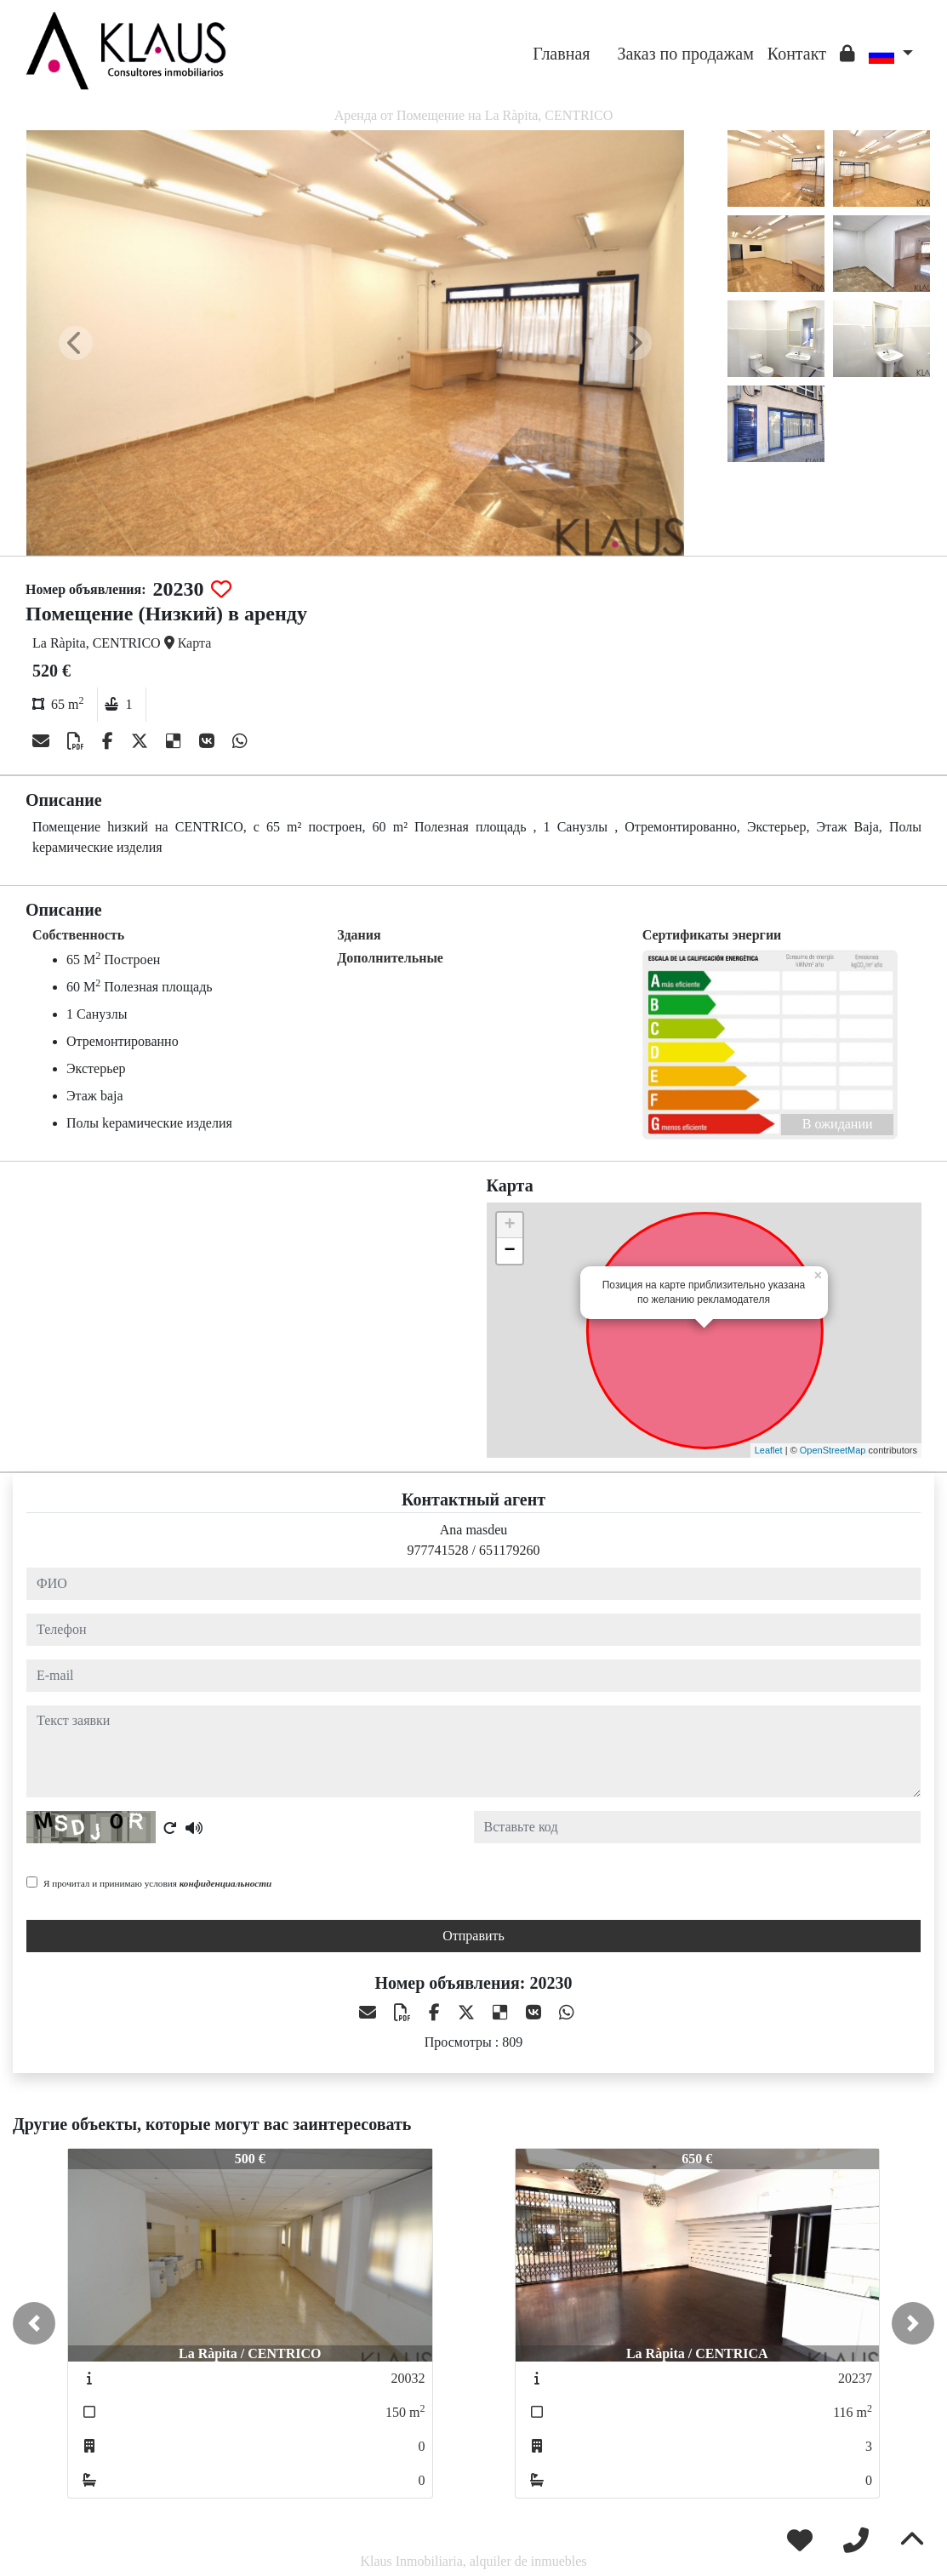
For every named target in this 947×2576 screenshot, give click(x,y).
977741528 (438, 1550)
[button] (34, 2323)
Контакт (796, 53)
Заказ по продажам (685, 53)
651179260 (509, 1550)
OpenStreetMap (833, 1450)
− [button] (509, 1251)
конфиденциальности (226, 1883)
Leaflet (769, 1450)
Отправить (473, 1935)
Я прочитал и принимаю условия (157, 1883)
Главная (561, 53)
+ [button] (509, 1225)
